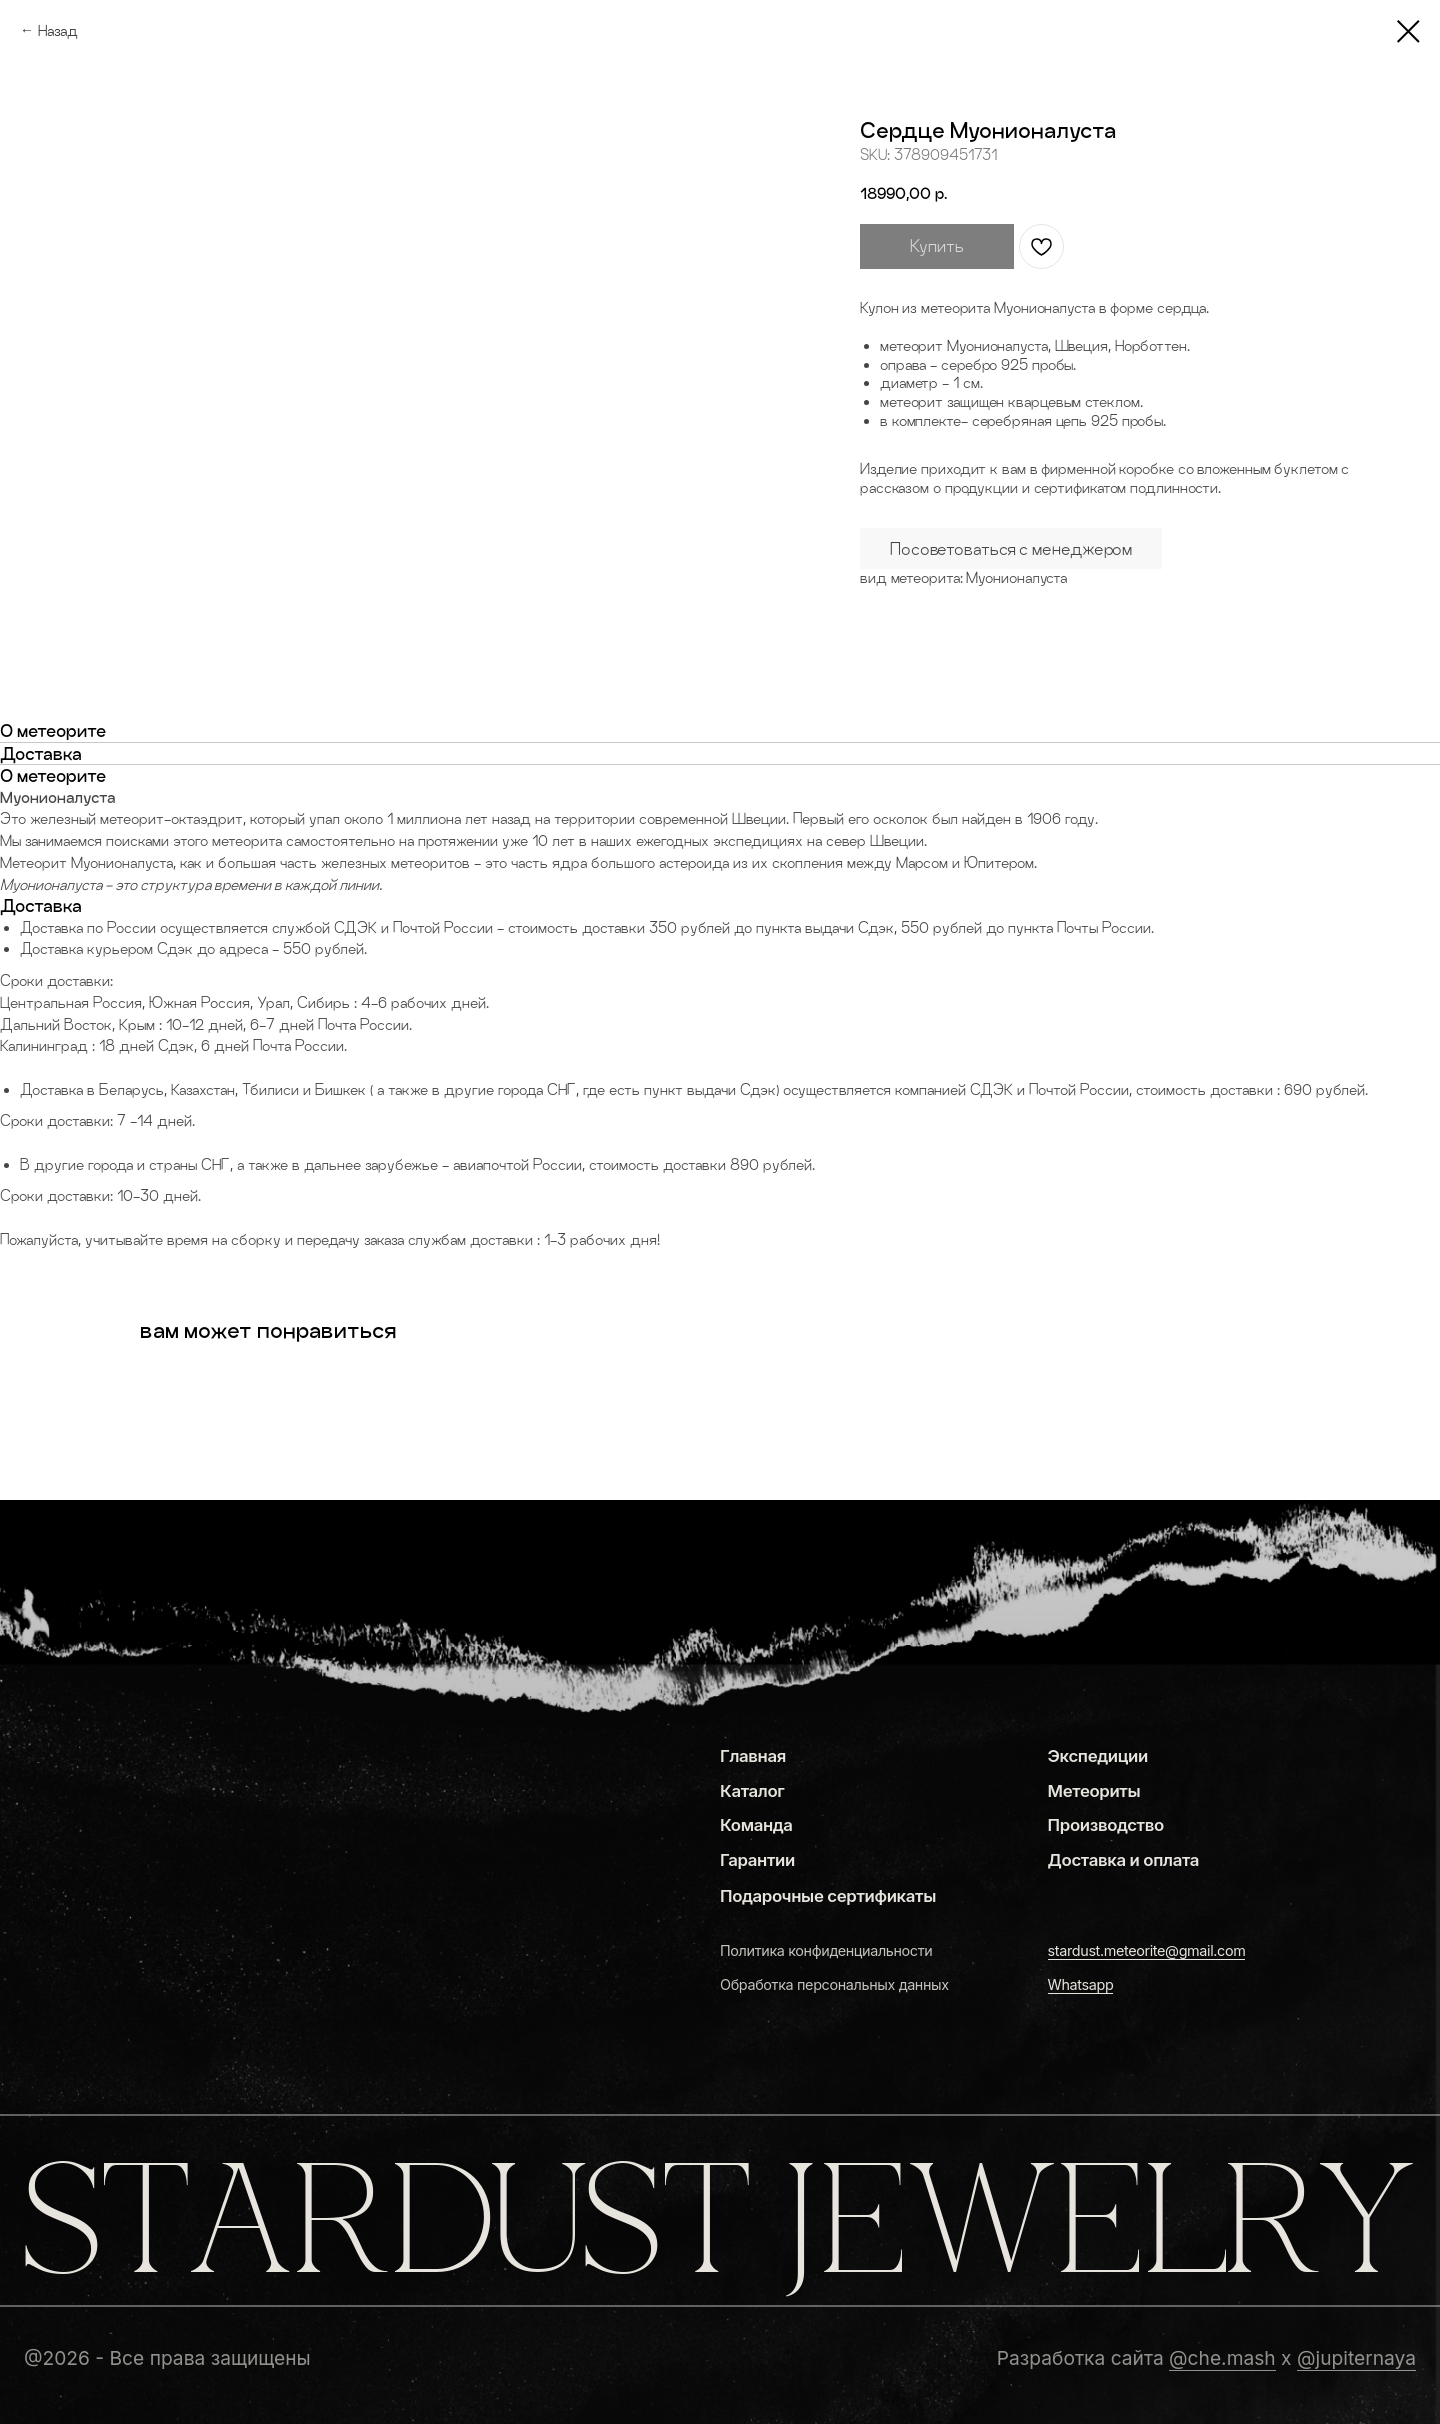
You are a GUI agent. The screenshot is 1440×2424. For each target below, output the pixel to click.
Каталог (752, 1791)
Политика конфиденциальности (826, 1950)
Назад (58, 30)
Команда (756, 1825)
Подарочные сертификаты (828, 1896)
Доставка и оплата (1123, 1860)
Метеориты (1094, 1791)
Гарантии (757, 1860)
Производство (1106, 1825)
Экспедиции (1098, 1756)
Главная (753, 1756)
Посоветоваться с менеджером (1011, 548)
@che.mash (1222, 2358)
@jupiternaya (1356, 2358)
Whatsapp (1081, 1984)
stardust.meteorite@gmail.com (1147, 1950)
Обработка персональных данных (834, 1984)
